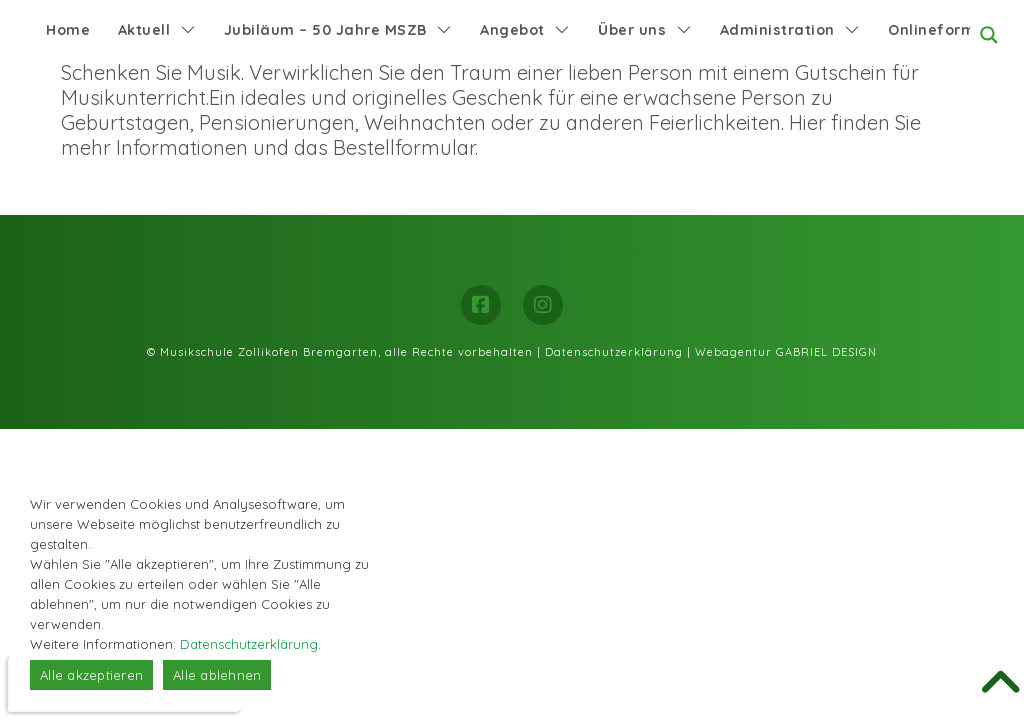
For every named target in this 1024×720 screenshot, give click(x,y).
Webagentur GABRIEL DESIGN (786, 352)
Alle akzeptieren (91, 675)
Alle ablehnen (217, 675)
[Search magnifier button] (989, 35)
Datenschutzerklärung (614, 352)
